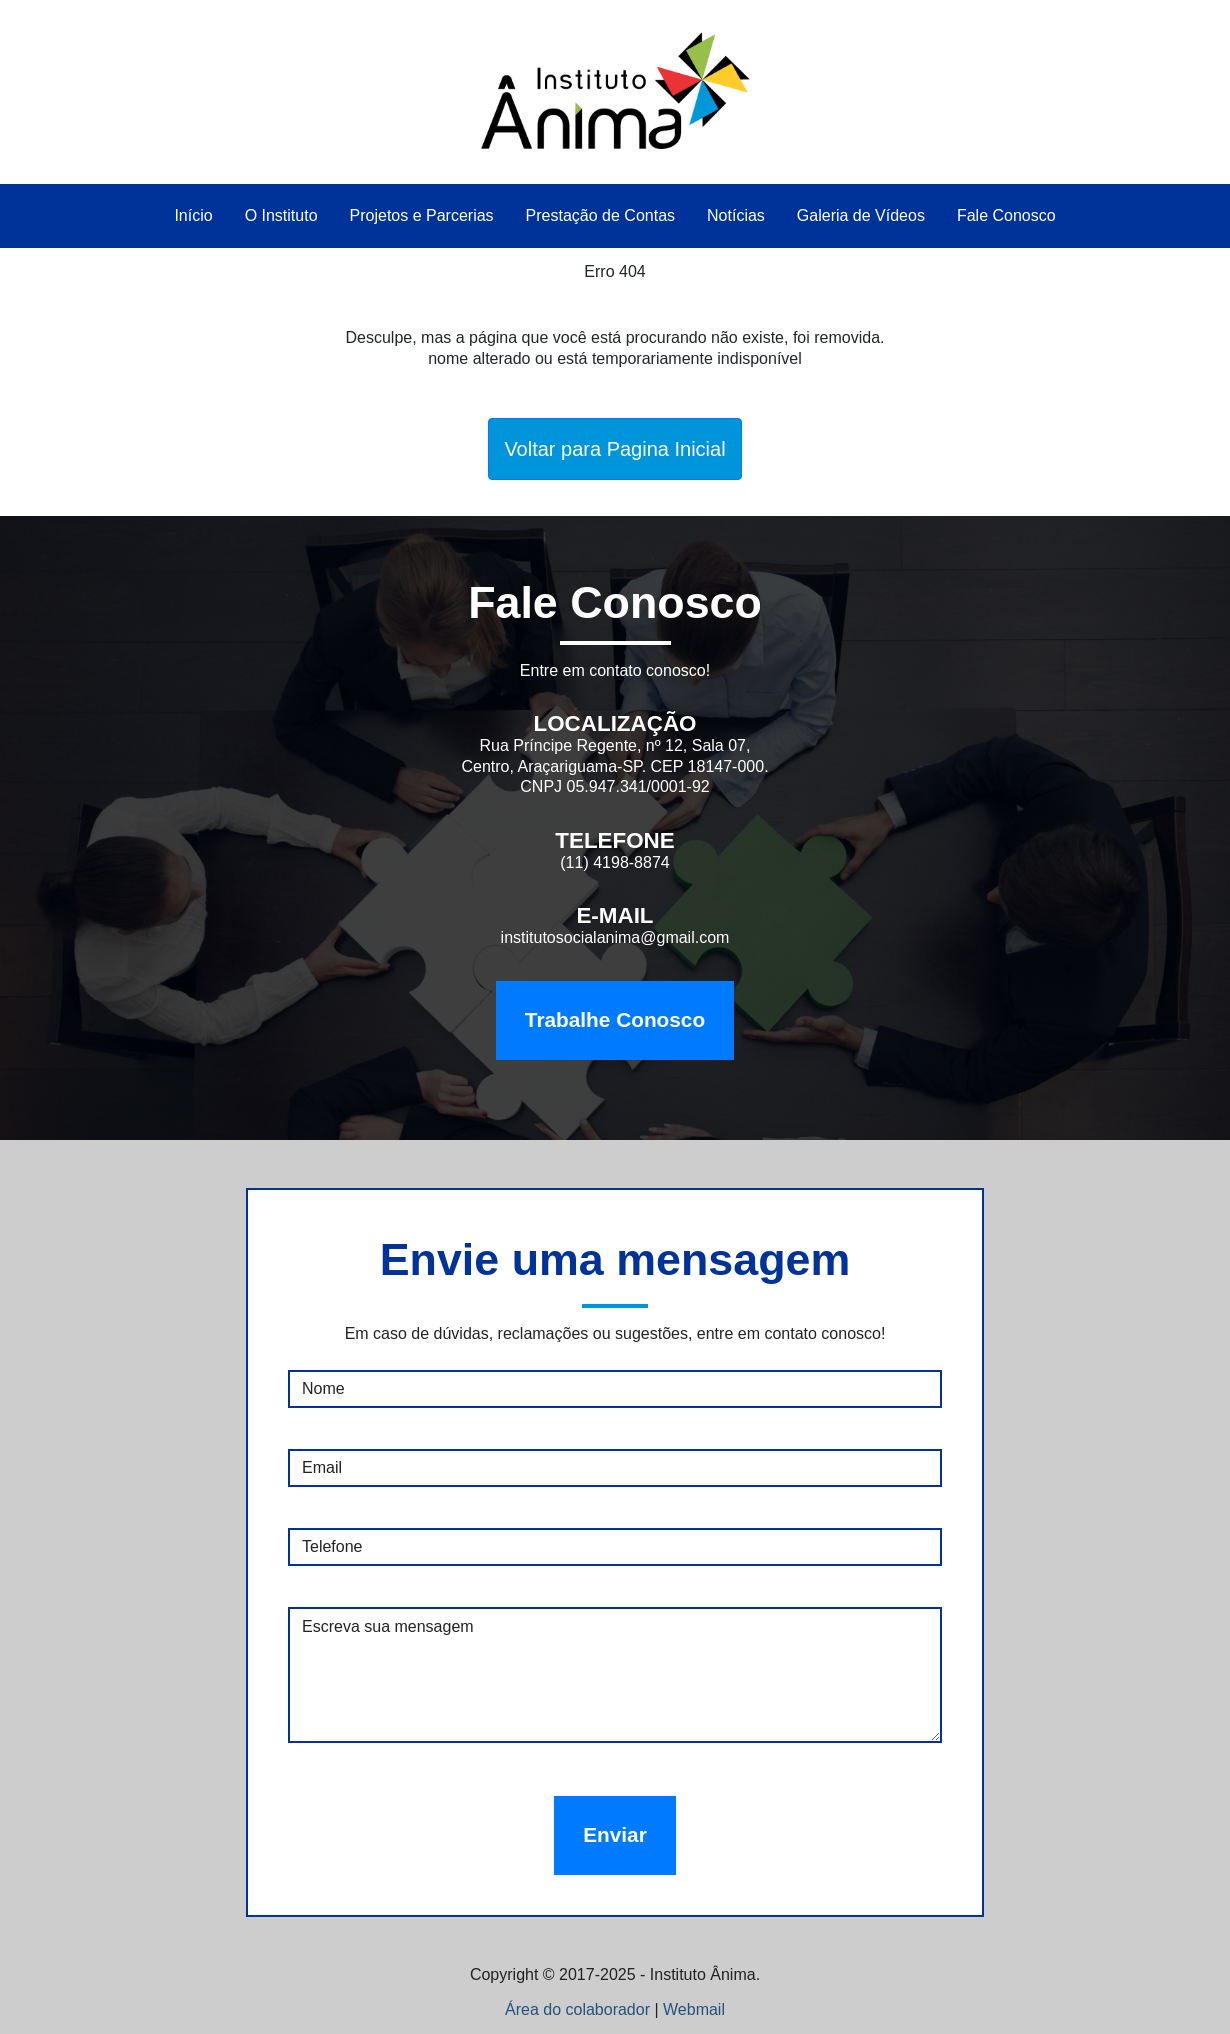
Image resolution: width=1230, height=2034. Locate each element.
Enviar (615, 1834)
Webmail (694, 2009)
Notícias (736, 215)
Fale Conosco (1006, 215)
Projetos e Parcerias (422, 215)
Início (193, 215)
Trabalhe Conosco (615, 1019)
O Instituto (281, 215)
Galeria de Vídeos (861, 215)
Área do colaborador (577, 2009)
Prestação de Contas (600, 215)
